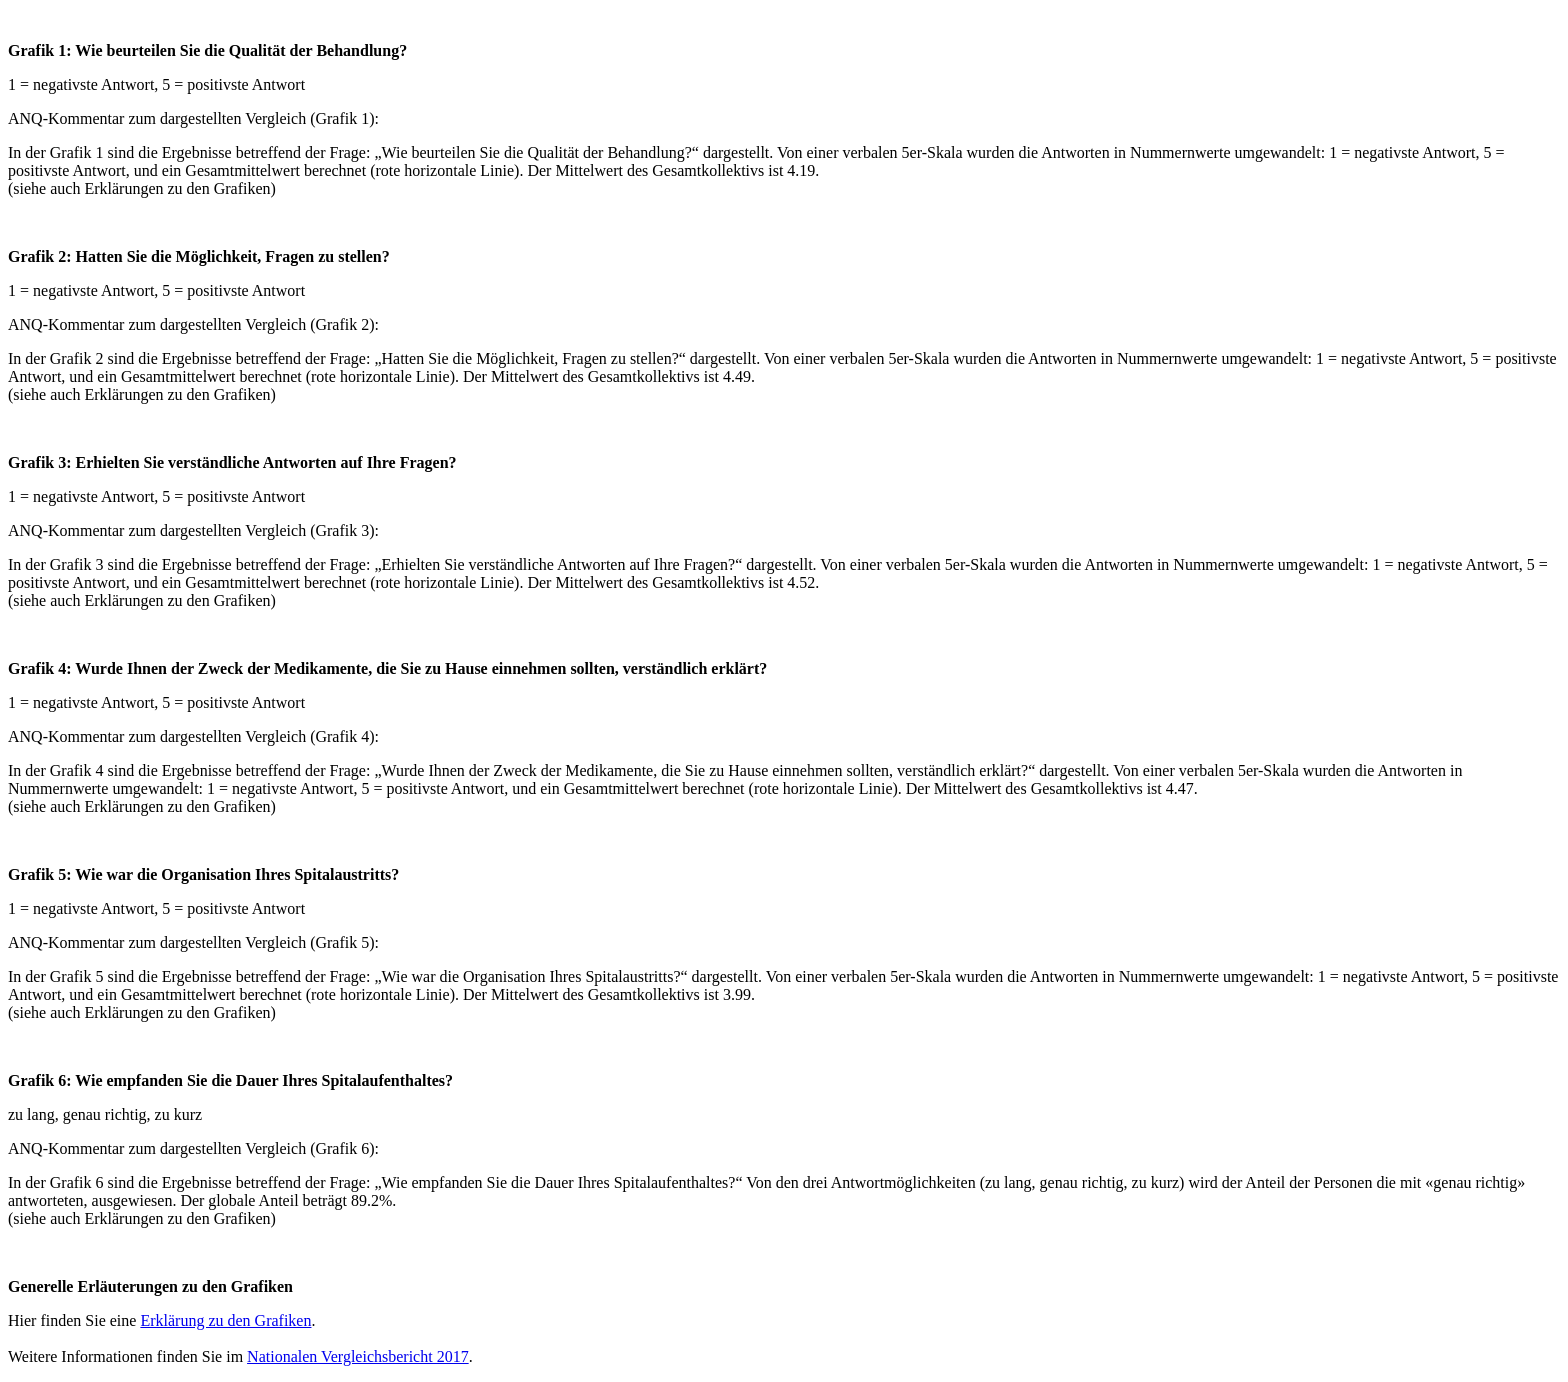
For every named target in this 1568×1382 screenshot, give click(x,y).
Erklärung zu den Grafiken (225, 1320)
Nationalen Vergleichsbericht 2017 (358, 1356)
